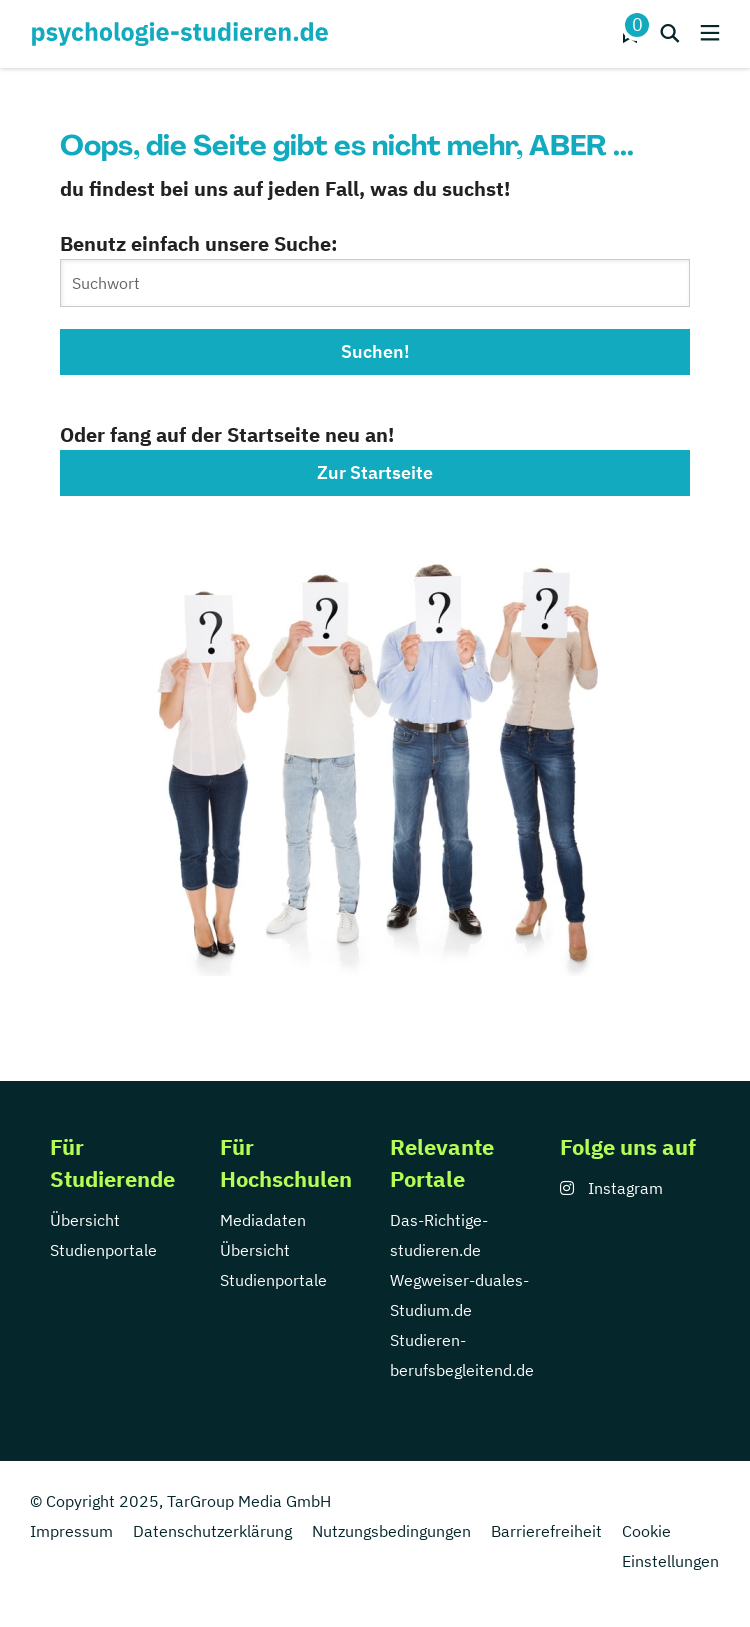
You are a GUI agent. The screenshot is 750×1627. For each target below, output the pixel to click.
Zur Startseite (375, 472)
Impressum (71, 1531)
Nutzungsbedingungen (391, 1531)
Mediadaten (263, 1220)
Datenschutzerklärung (212, 1531)
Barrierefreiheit (546, 1531)
